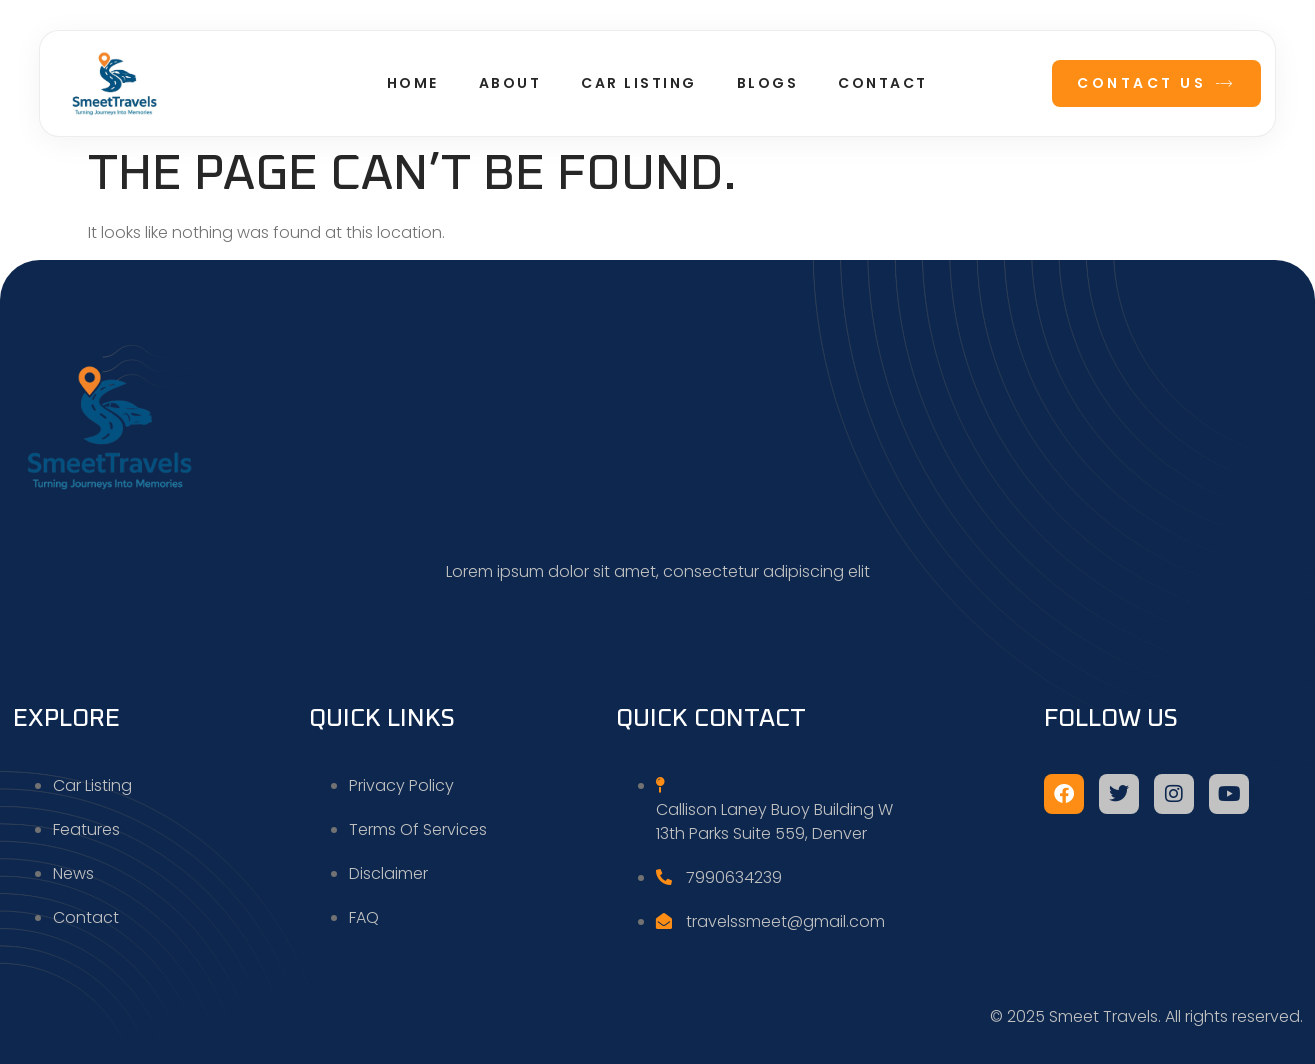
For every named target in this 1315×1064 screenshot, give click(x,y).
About (510, 83)
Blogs (768, 83)
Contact (883, 83)
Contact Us (1156, 83)
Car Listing (639, 83)
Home (413, 83)
